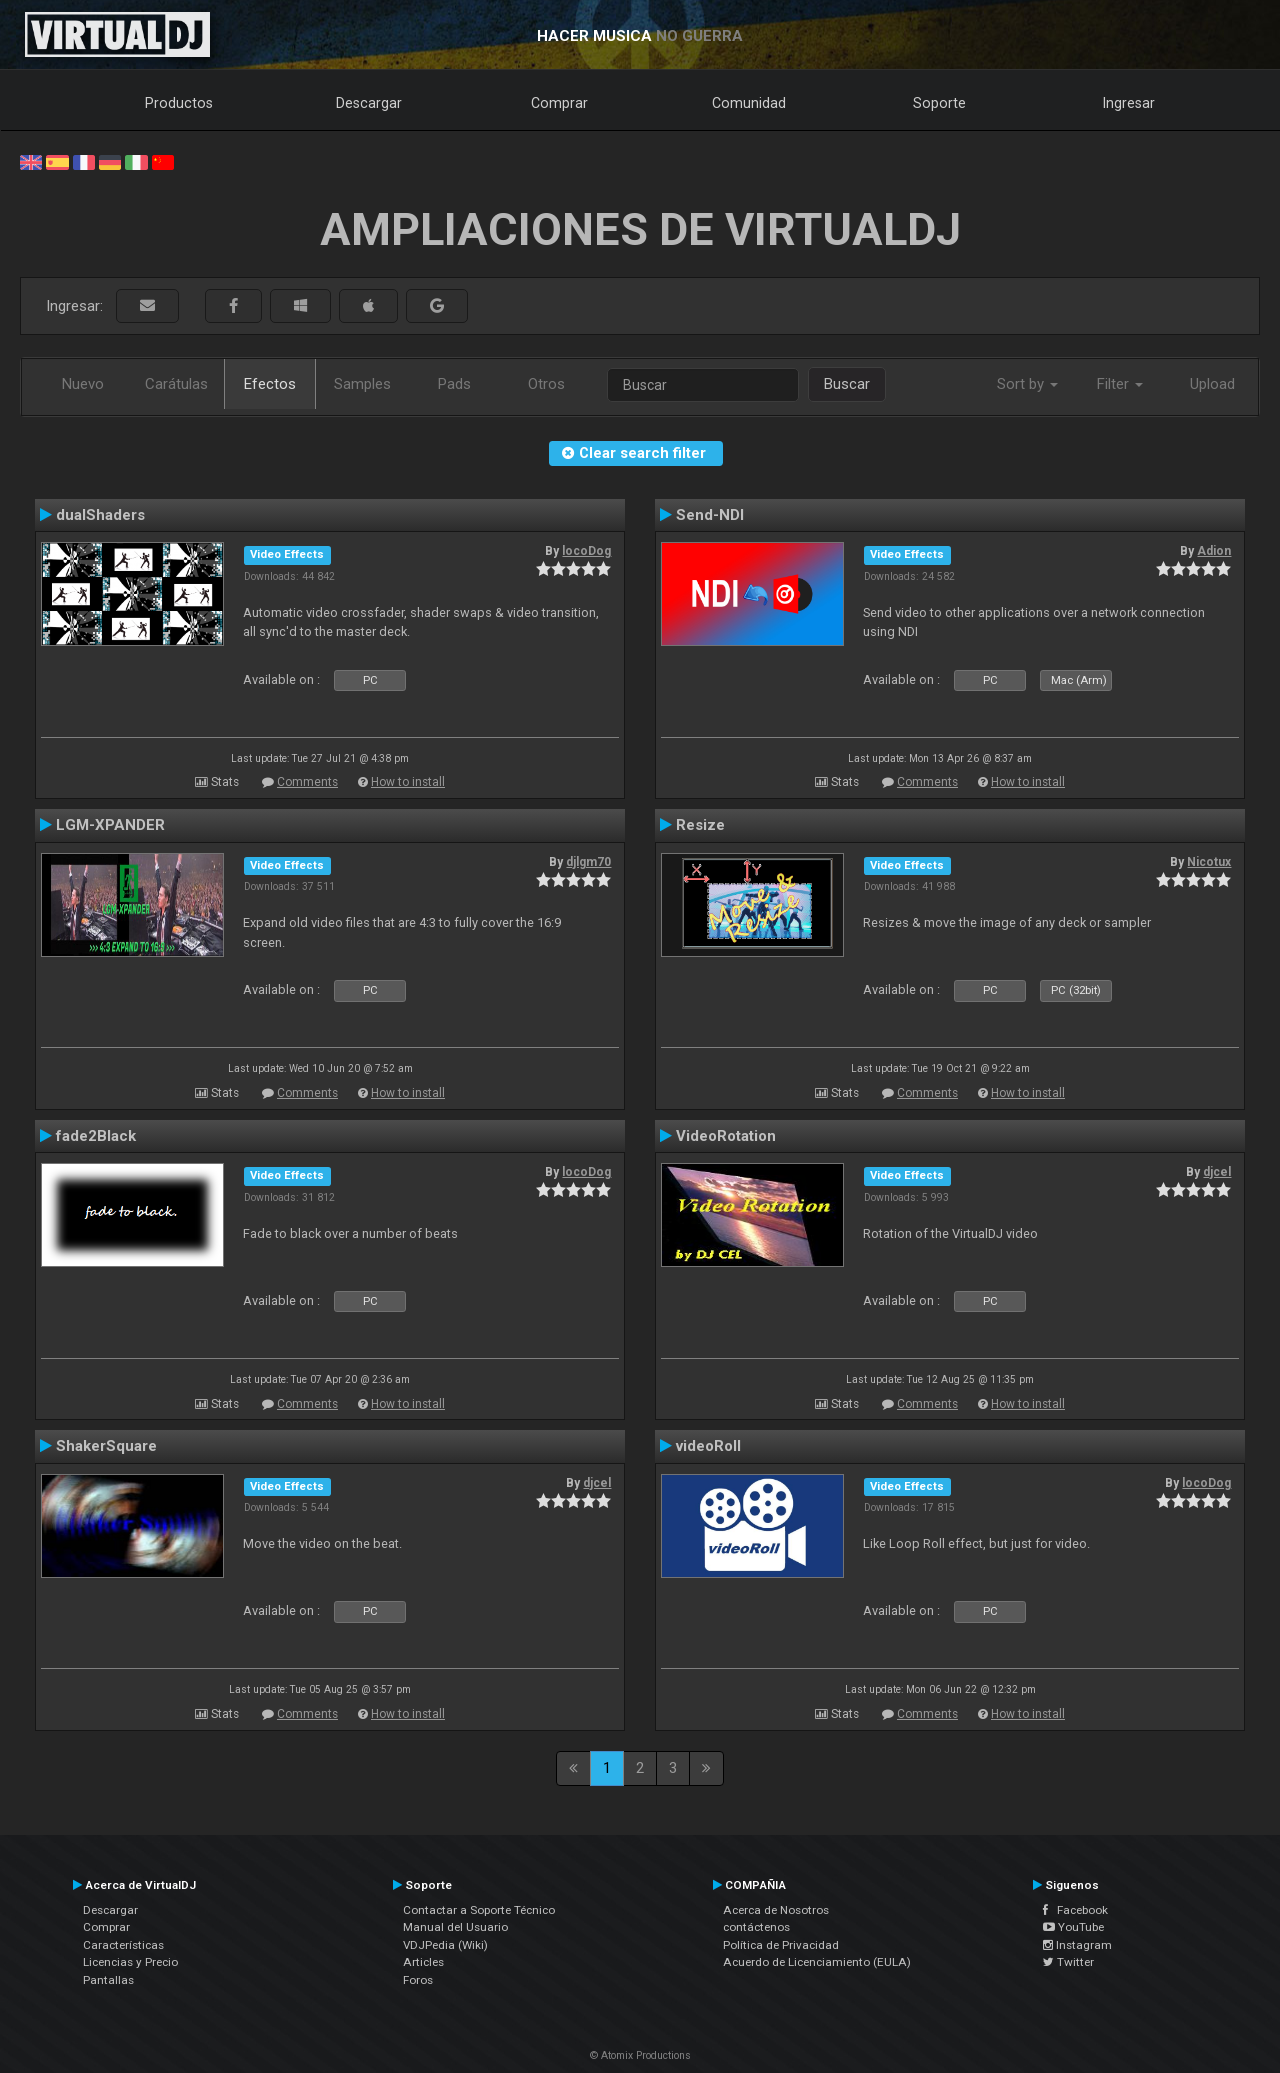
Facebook (1075, 1910)
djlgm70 (588, 862)
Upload (1212, 384)
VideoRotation (726, 1136)
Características (123, 1945)
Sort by (1027, 384)
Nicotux (1209, 862)
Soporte (939, 103)
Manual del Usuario (455, 1927)
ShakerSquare (106, 1446)
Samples (362, 384)
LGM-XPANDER (110, 825)
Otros (546, 384)
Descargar (369, 103)
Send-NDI (710, 515)
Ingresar (1129, 103)
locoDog (586, 551)
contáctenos (756, 1927)
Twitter (1068, 1962)
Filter (1120, 384)
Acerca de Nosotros (776, 1910)
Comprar (559, 103)
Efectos (270, 384)
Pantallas (108, 1980)
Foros (418, 1980)
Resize (700, 825)
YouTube (1073, 1927)
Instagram (1077, 1945)
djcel (1217, 1172)
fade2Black (96, 1136)
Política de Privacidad (781, 1945)
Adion (1214, 551)
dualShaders (100, 515)
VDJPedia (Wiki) (445, 1945)
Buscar (847, 384)
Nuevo (83, 384)
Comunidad (749, 103)
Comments (307, 782)
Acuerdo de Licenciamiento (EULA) (817, 1962)
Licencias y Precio (130, 1962)
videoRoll (708, 1446)
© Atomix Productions (640, 2055)
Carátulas (176, 384)
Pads (454, 384)
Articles (423, 1962)
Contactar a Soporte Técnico (479, 1910)
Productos (179, 103)
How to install (408, 782)
